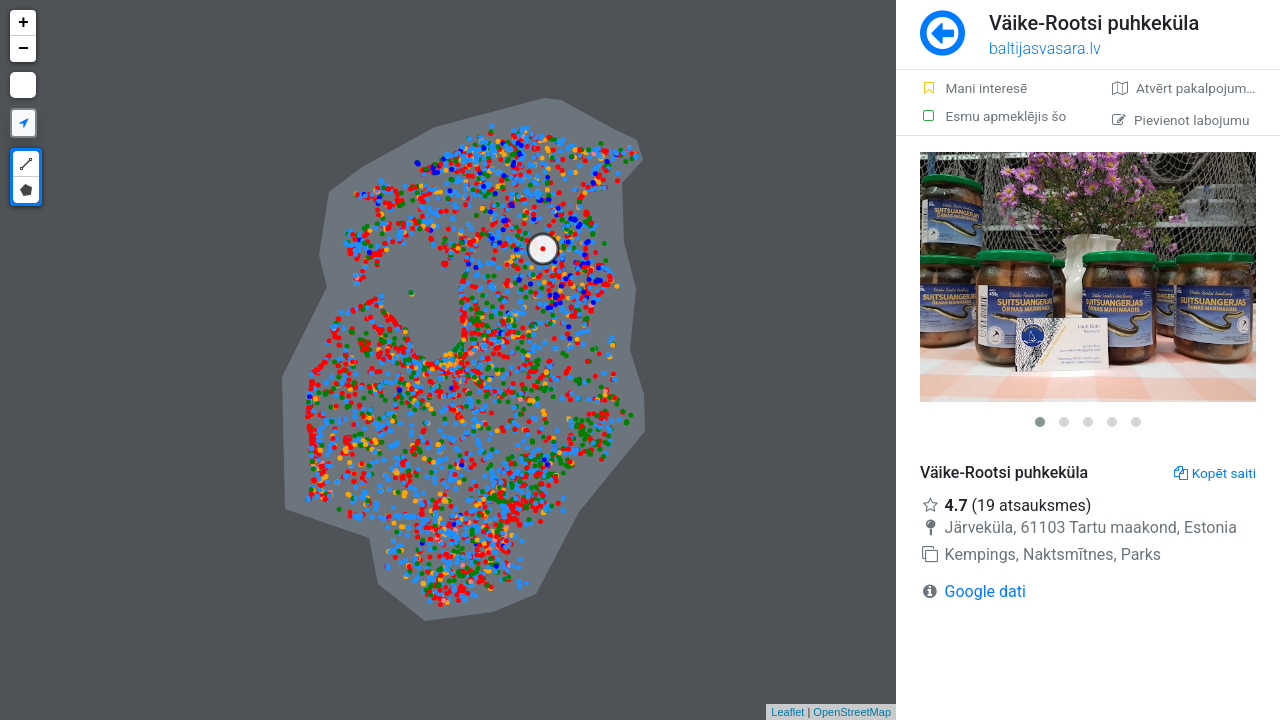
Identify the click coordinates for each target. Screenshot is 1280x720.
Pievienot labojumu (1180, 120)
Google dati (985, 591)
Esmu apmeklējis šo (993, 116)
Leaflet (787, 712)
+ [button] (23, 23)
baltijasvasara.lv (1045, 48)
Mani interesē (973, 88)
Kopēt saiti (1215, 473)
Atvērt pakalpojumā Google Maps (1196, 88)
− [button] (23, 49)
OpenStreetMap (852, 712)
